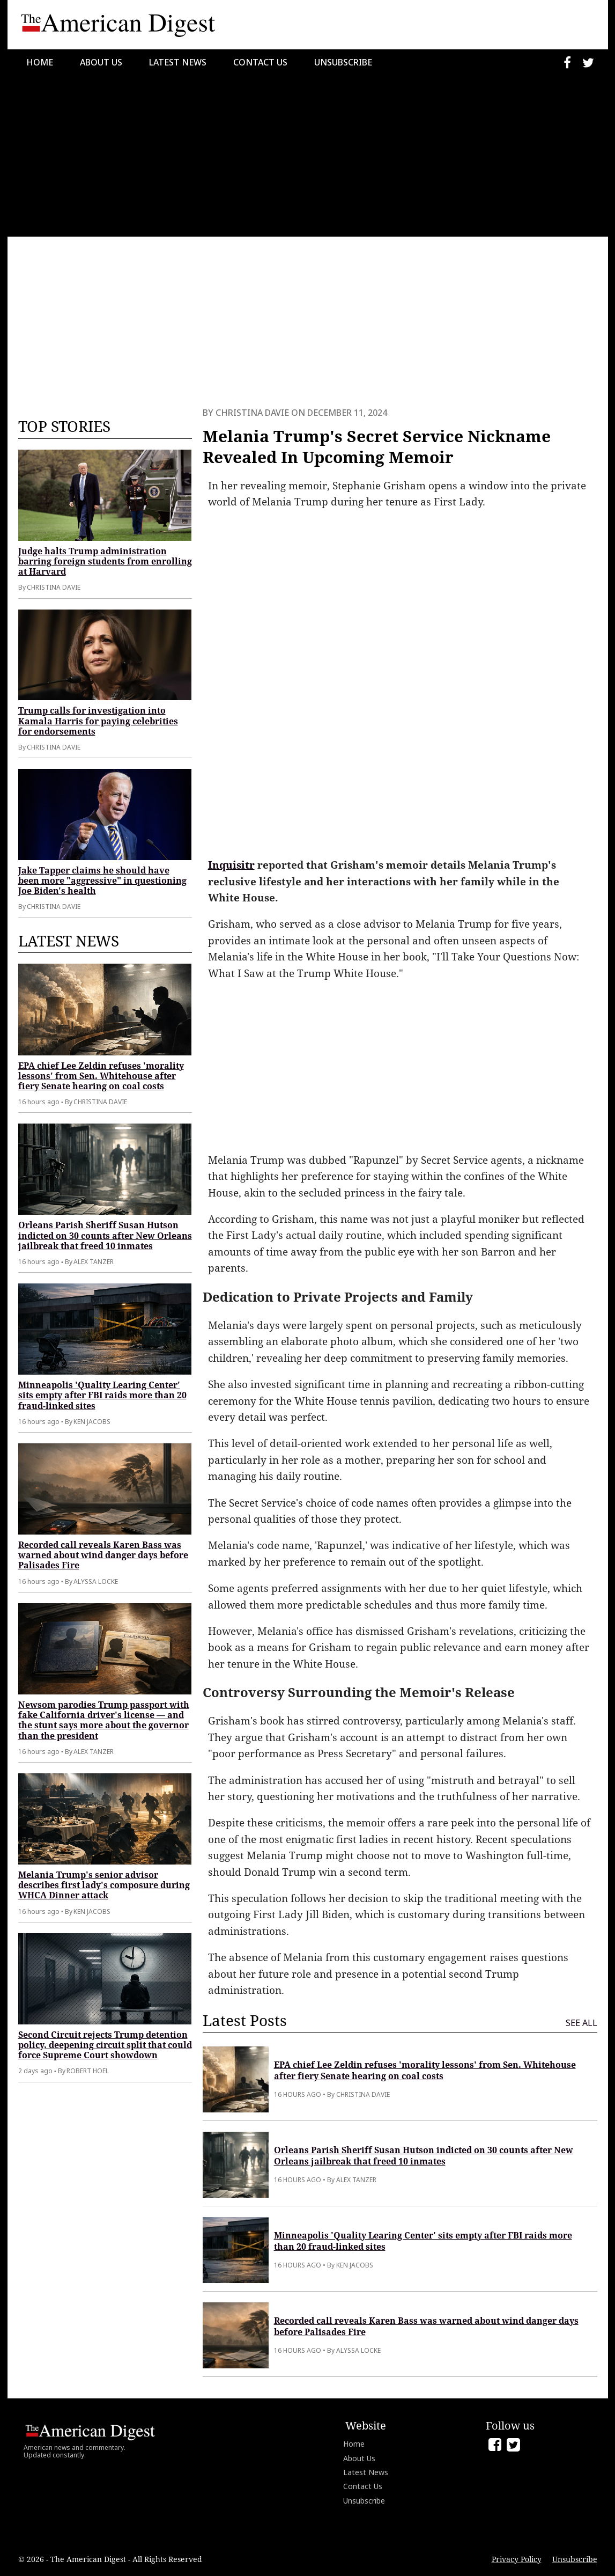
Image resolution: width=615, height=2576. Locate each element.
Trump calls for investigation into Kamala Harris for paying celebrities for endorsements (98, 720)
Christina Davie (252, 413)
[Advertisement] (307, 156)
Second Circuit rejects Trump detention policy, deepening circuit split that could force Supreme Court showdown (105, 2045)
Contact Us (260, 62)
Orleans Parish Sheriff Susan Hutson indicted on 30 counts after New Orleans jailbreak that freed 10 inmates (105, 1235)
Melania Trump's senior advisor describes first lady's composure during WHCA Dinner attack (104, 1885)
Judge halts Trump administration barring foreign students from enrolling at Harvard (105, 561)
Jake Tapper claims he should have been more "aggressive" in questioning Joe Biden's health (102, 880)
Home (39, 62)
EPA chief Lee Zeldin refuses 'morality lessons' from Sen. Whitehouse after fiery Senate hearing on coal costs (101, 1076)
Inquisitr (231, 865)
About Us (101, 62)
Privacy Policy (517, 2559)
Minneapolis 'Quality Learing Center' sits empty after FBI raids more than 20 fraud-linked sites (102, 1395)
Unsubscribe (343, 62)
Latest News (177, 62)
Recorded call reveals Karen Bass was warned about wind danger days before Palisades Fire (103, 1555)
